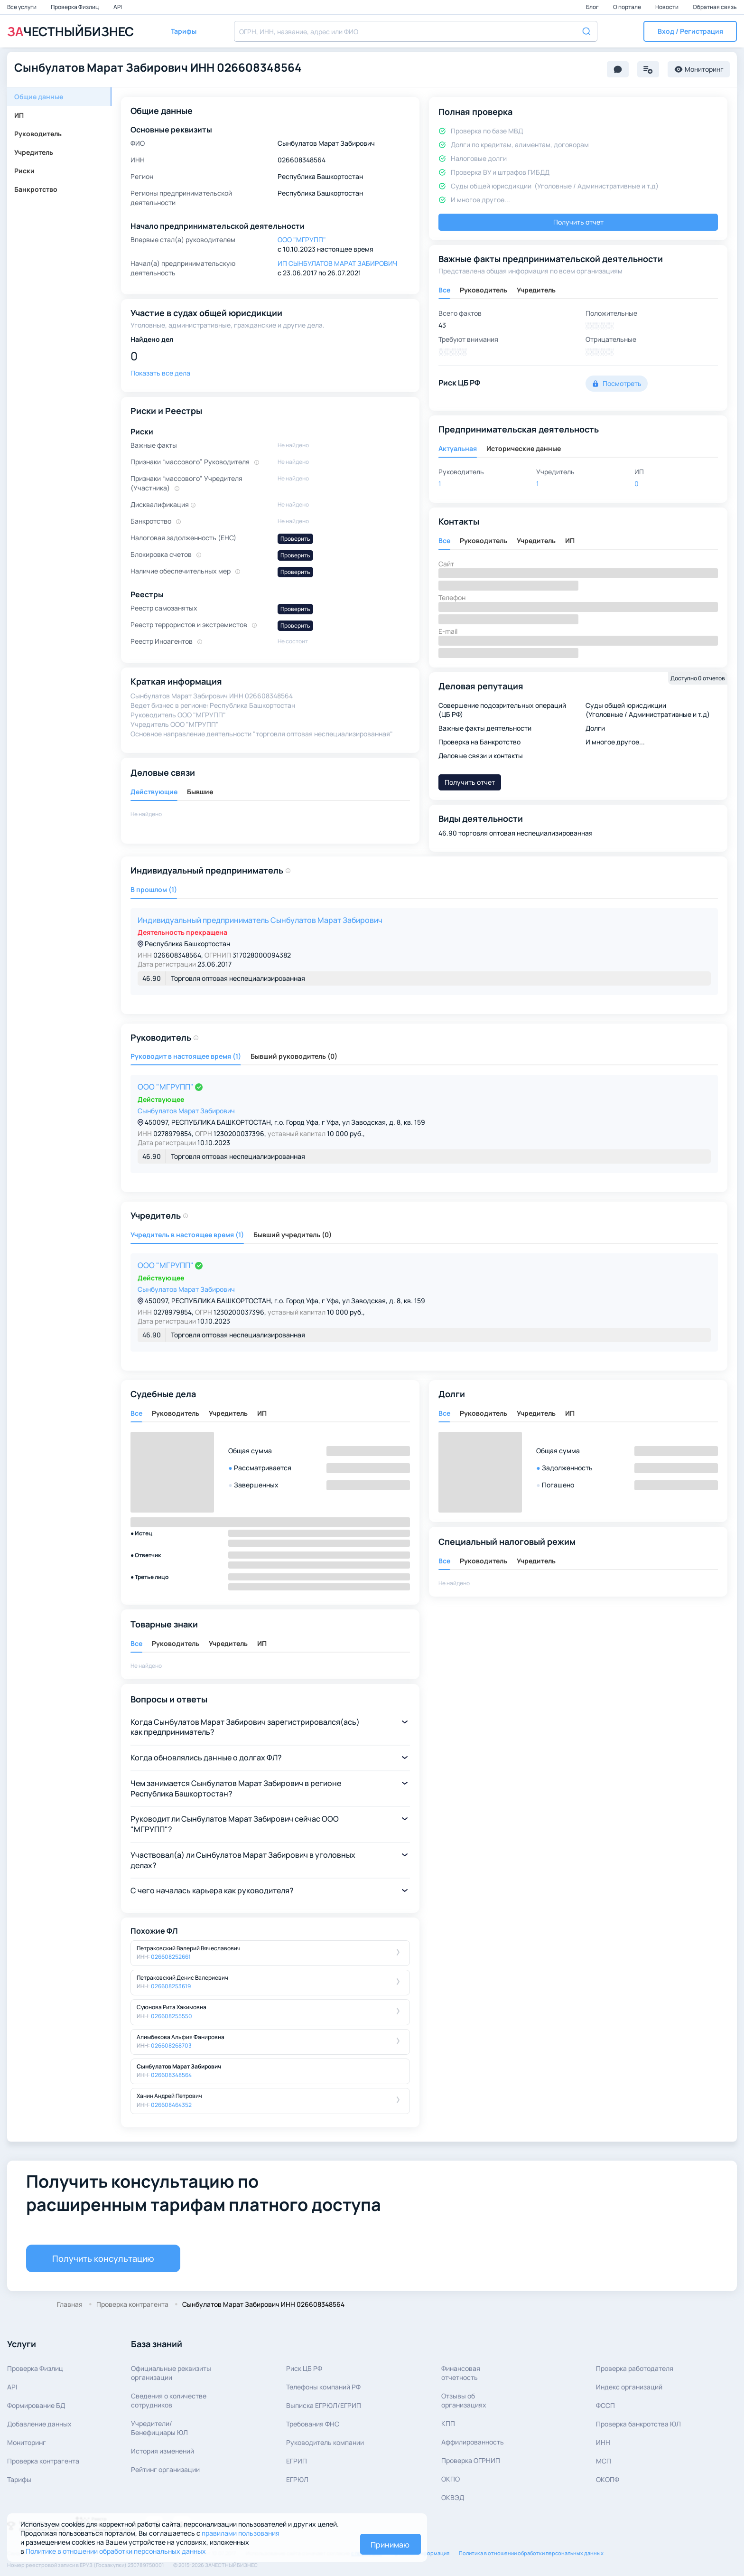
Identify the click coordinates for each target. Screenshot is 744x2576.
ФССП (605, 2405)
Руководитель (38, 133)
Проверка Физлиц (75, 7)
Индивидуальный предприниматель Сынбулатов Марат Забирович (260, 920)
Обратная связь (715, 7)
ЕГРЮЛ (297, 2479)
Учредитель (33, 152)
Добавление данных (39, 2423)
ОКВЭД (452, 2497)
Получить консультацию (103, 2258)
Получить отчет (578, 221)
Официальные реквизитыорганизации (171, 2373)
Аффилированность (472, 2441)
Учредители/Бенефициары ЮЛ (159, 2428)
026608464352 (171, 2105)
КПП (448, 2423)
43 (442, 324)
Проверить (295, 539)
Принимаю (390, 2544)
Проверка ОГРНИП (470, 2460)
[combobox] (415, 31)
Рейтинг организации (165, 2469)
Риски (24, 170)
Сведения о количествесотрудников (168, 2400)
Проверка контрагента (43, 2460)
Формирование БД (36, 2405)
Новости (667, 7)
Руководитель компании (325, 2442)
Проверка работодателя (634, 2368)
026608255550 (171, 2016)
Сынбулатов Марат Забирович (186, 1110)
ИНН (603, 2442)
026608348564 (171, 2075)
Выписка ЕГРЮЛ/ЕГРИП (323, 2405)
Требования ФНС (312, 2423)
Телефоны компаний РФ (323, 2386)
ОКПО (450, 2478)
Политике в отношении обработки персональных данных (116, 2551)
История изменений (162, 2450)
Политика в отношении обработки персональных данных (531, 2553)
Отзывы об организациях (463, 2400)
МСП (603, 2460)
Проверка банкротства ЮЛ (638, 2423)
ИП (19, 115)
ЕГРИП (296, 2460)
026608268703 (171, 2045)
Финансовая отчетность (460, 2373)
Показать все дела (160, 372)
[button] (690, 31)
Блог (593, 7)
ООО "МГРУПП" (166, 1086)
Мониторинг (26, 2442)
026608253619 (171, 1986)
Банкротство (35, 189)
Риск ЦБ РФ (304, 2368)
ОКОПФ (607, 2479)
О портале (627, 7)
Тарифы (19, 2479)
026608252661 (171, 1957)
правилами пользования (240, 2533)
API (117, 7)
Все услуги (22, 7)
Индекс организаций (629, 2386)
